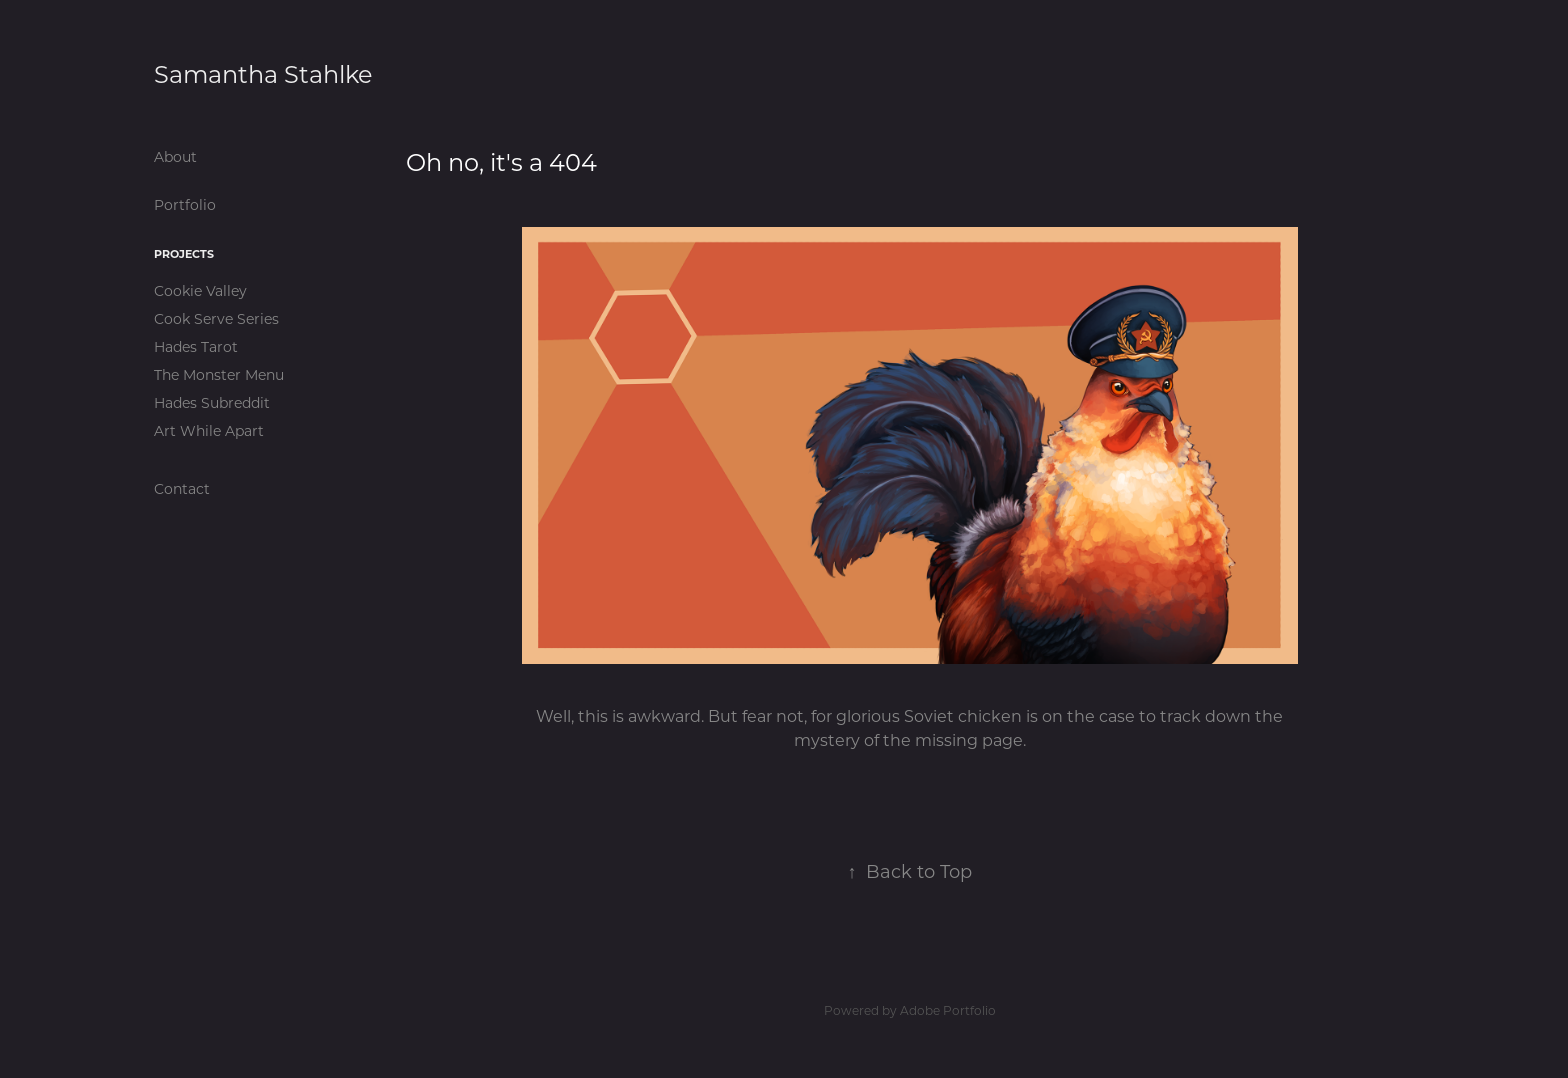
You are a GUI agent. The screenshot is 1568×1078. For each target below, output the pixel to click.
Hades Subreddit (212, 402)
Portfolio (185, 204)
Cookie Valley (200, 290)
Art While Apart (209, 430)
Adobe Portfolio (948, 1010)
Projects (184, 253)
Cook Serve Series (216, 318)
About (175, 156)
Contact (182, 488)
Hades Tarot (196, 346)
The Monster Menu (219, 374)
